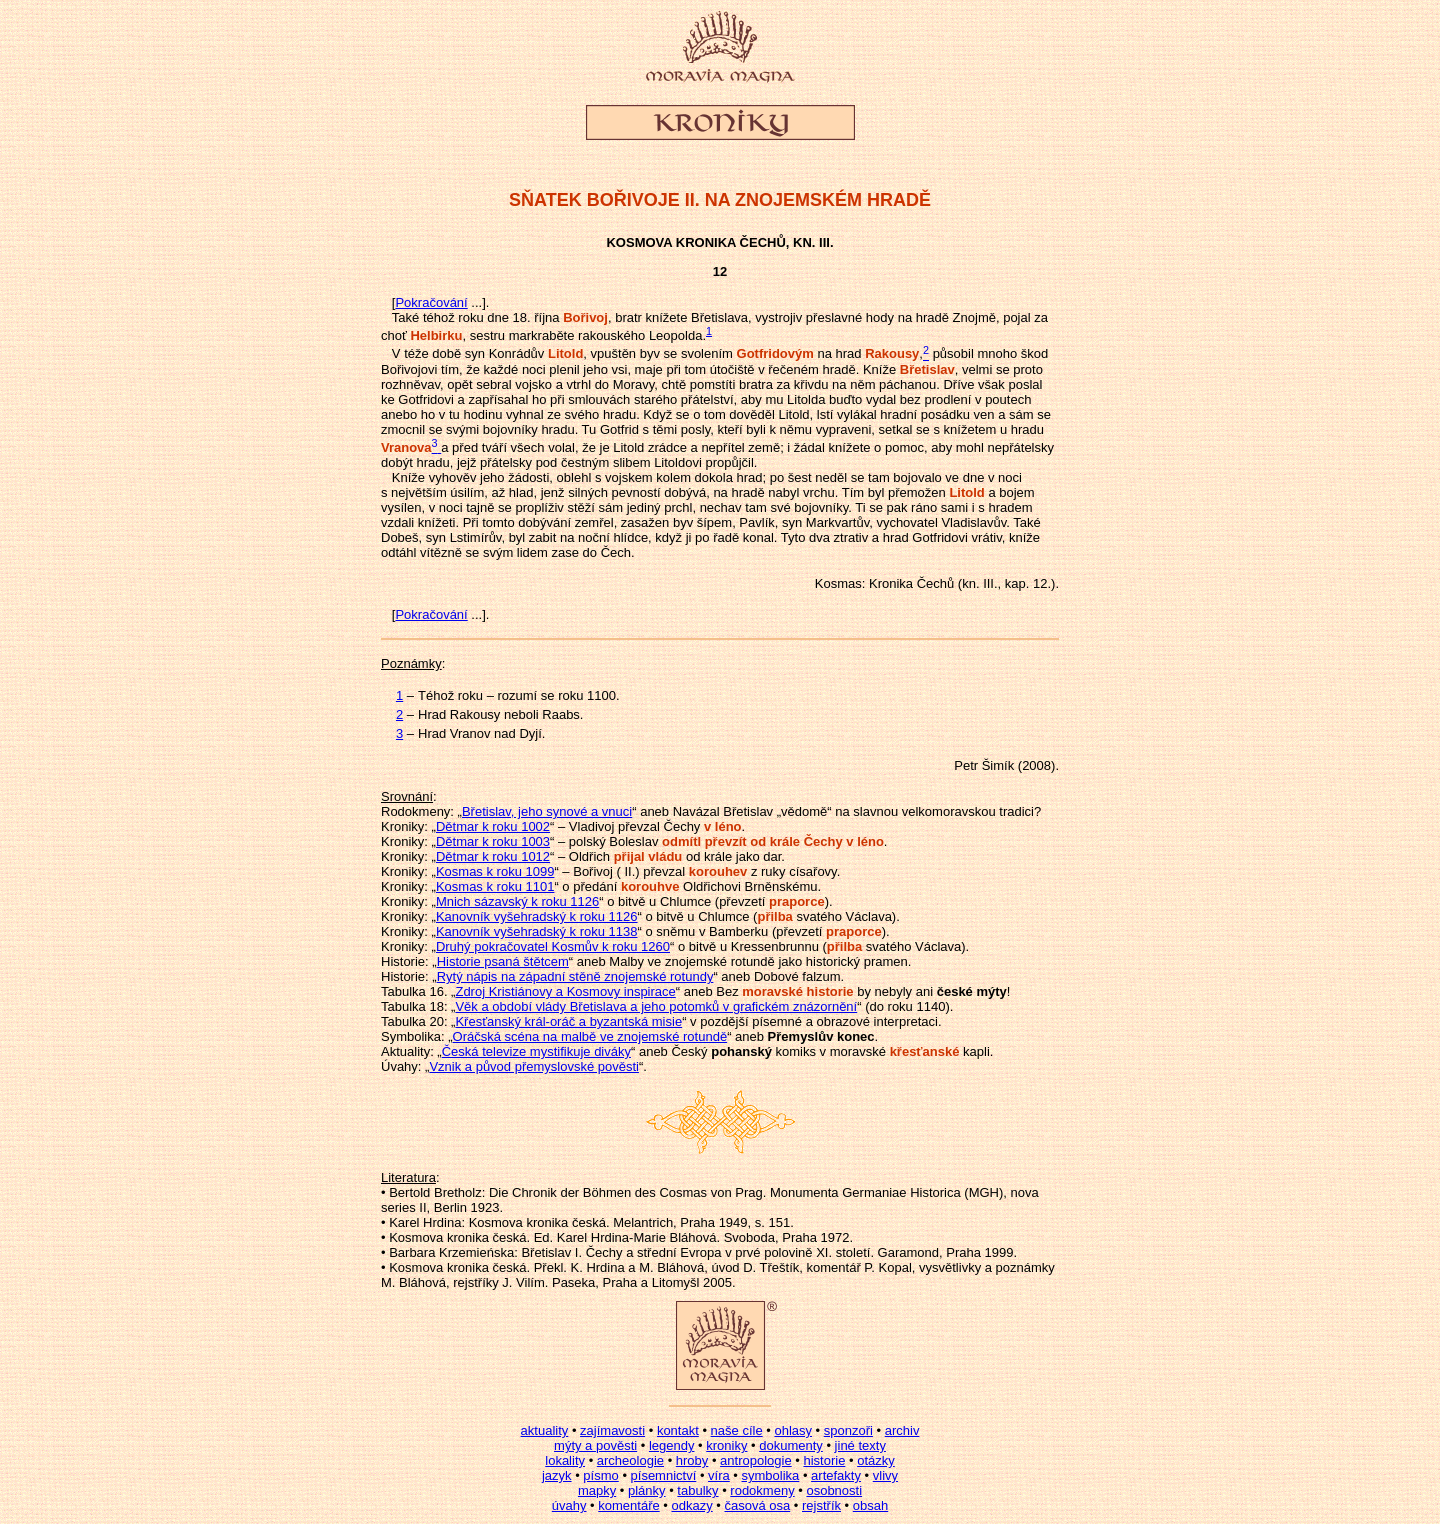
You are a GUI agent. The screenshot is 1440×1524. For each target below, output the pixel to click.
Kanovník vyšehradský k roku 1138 (537, 931)
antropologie (756, 1460)
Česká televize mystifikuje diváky (536, 1051)
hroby (692, 1460)
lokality (565, 1460)
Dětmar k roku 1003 (493, 841)
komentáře (628, 1505)
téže (416, 354)
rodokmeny (762, 1490)
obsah (870, 1505)
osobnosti (834, 1490)
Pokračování (431, 302)
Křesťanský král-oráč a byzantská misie (568, 1021)
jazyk (557, 1475)
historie (824, 1460)
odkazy (691, 1505)
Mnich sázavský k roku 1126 (517, 901)
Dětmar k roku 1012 (493, 856)
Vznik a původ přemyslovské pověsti (534, 1066)
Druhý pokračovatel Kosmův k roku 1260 (553, 946)
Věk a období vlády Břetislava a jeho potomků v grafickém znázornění (656, 1006)
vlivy (885, 1475)
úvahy (569, 1505)
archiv (902, 1430)
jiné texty (860, 1445)
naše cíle (737, 1430)
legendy (672, 1445)
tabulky (697, 1490)
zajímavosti (612, 1430)
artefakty (836, 1475)
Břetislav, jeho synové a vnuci (547, 811)
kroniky (726, 1445)
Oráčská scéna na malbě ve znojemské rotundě (590, 1036)
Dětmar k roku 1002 (493, 826)
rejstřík (821, 1505)
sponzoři (848, 1430)
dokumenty (791, 1445)
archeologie (630, 1460)
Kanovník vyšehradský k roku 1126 (537, 916)
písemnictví (664, 1475)
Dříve (958, 384)
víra (719, 1475)
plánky (647, 1490)
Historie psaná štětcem (503, 961)
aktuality (545, 1430)
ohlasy (793, 1430)
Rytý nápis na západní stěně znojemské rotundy (575, 976)
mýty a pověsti (595, 1445)
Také (405, 317)
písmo (600, 1475)
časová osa (757, 1505)
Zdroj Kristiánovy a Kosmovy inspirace (565, 991)
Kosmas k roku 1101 (495, 886)
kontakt (678, 1430)
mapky (597, 1490)
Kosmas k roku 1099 (495, 871)
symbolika (771, 1475)
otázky (876, 1460)
